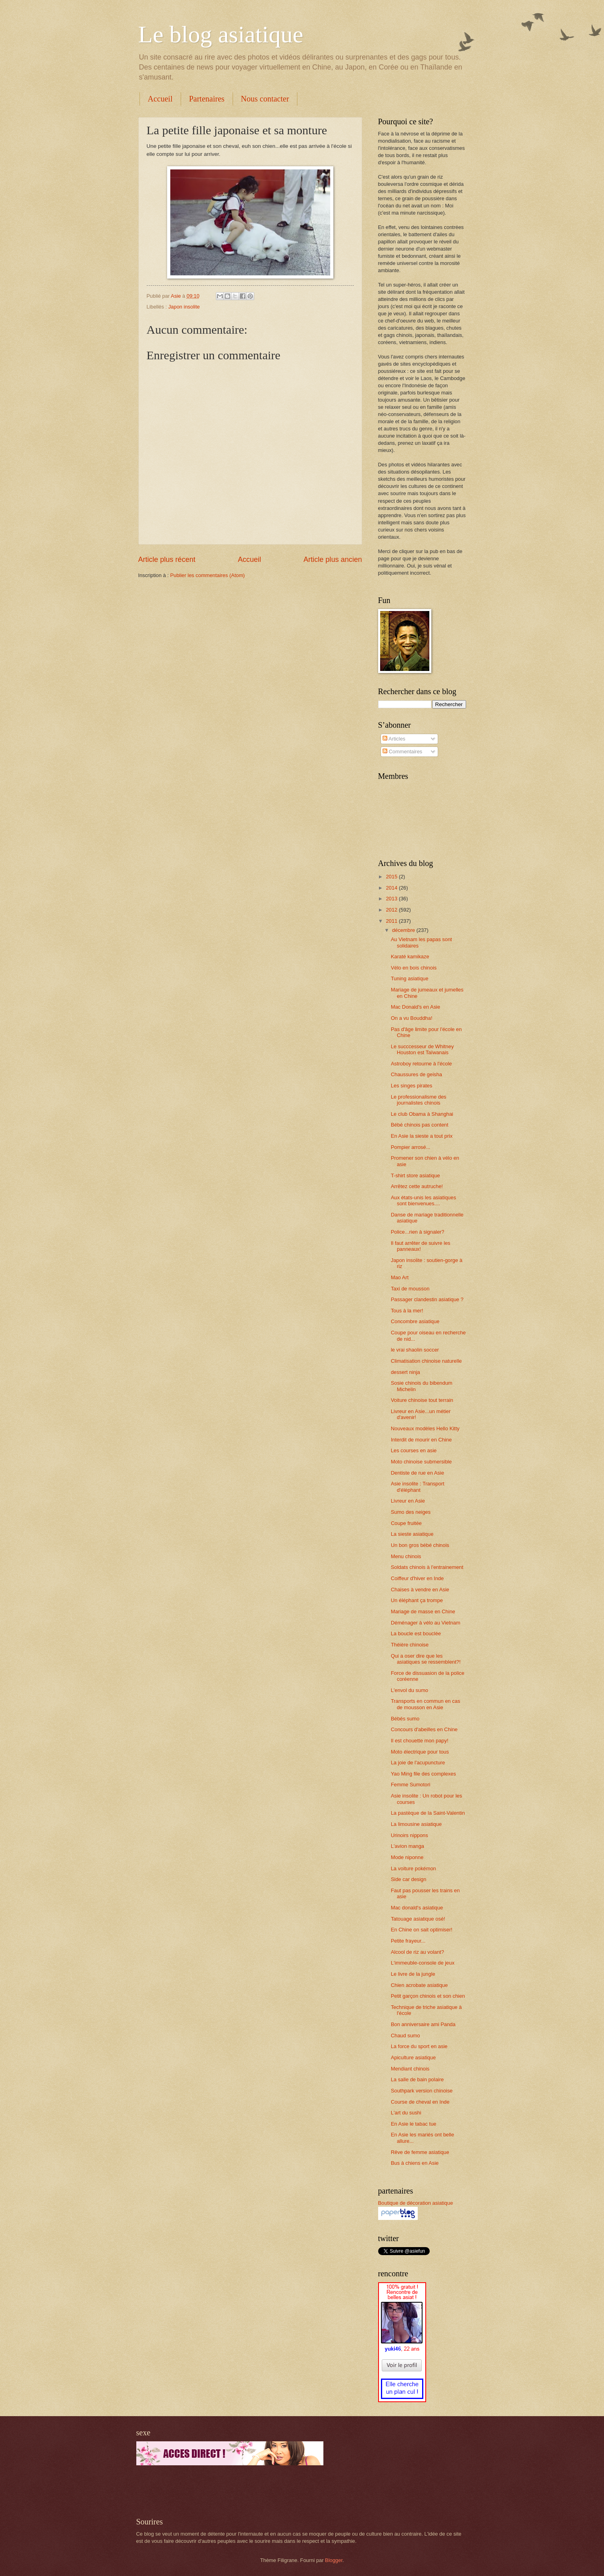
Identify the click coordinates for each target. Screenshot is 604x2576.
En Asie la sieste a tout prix (422, 1136)
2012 (392, 910)
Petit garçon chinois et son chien (428, 1996)
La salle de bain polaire (417, 2079)
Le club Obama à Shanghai (422, 1114)
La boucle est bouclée (416, 1633)
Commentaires (402, 751)
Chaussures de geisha (416, 1074)
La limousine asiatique (416, 1824)
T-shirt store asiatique (415, 1176)
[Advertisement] (229, 2491)
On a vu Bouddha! (412, 1018)
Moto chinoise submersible (421, 1462)
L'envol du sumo (409, 1690)
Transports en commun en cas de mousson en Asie (425, 1704)
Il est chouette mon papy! (420, 1741)
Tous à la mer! (407, 1311)
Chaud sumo (405, 2036)
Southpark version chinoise (422, 2091)
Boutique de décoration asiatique (415, 2203)
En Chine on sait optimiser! (422, 1930)
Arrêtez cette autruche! (417, 1186)
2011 (392, 921)
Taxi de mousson (410, 1289)
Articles (394, 739)
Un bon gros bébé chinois (420, 1545)
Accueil (160, 98)
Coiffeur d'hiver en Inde (417, 1578)
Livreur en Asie (408, 1501)
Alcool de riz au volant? (417, 1952)
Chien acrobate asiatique (419, 1985)
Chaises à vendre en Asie (420, 1590)
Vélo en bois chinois (414, 968)
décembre (404, 930)
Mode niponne (407, 1857)
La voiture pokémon (413, 1868)
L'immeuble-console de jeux (422, 1963)
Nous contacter (265, 98)
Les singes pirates (412, 1086)
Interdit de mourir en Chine (421, 1440)
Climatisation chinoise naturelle (426, 1361)
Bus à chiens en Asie (415, 2163)
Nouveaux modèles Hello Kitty (425, 1428)
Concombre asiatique (415, 1321)
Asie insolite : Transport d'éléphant (418, 1487)
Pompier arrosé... (411, 1147)
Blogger (334, 2560)
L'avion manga (407, 1846)
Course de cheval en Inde (420, 2102)
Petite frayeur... (408, 1941)
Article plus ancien (332, 559)
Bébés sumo (405, 1719)
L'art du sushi (406, 2113)
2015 (392, 877)
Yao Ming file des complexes (423, 1774)
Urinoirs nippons (409, 1835)
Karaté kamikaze (410, 957)
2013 (392, 899)
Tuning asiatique (410, 978)
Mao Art (400, 1277)
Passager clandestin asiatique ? (427, 1299)
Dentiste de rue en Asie (417, 1473)
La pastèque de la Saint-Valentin (428, 1813)
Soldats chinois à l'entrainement (427, 1567)
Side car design (409, 1879)
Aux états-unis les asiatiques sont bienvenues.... (423, 1200)
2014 (392, 888)
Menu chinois (406, 1556)
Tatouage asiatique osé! (418, 1919)
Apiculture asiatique (413, 2057)
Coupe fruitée (406, 1523)
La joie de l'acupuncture (418, 1763)
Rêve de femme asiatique (420, 2152)
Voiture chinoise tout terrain (422, 1400)
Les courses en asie (414, 1450)
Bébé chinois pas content (420, 1125)
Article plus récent (166, 559)
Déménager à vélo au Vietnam (425, 1623)
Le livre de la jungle (413, 1974)
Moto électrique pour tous (420, 1752)
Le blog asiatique (220, 34)
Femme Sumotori (411, 1785)
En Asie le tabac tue (414, 2124)
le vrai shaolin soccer (415, 1350)
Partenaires (207, 98)
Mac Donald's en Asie (415, 1007)
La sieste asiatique (412, 1534)
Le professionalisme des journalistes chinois (419, 1100)
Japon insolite (184, 307)
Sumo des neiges (411, 1512)
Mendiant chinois (410, 2069)
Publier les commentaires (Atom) (207, 575)
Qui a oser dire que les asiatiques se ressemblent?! (426, 1659)
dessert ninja (405, 1372)
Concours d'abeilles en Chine (424, 1729)
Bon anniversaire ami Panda (423, 2024)
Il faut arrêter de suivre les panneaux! (421, 1246)
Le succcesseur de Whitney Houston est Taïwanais (422, 1049)
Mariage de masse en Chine (423, 1611)
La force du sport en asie (419, 2046)
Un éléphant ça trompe (417, 1600)
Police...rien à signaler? (418, 1232)
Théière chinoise (410, 1645)
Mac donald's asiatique (417, 1908)
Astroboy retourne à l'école (421, 1064)
